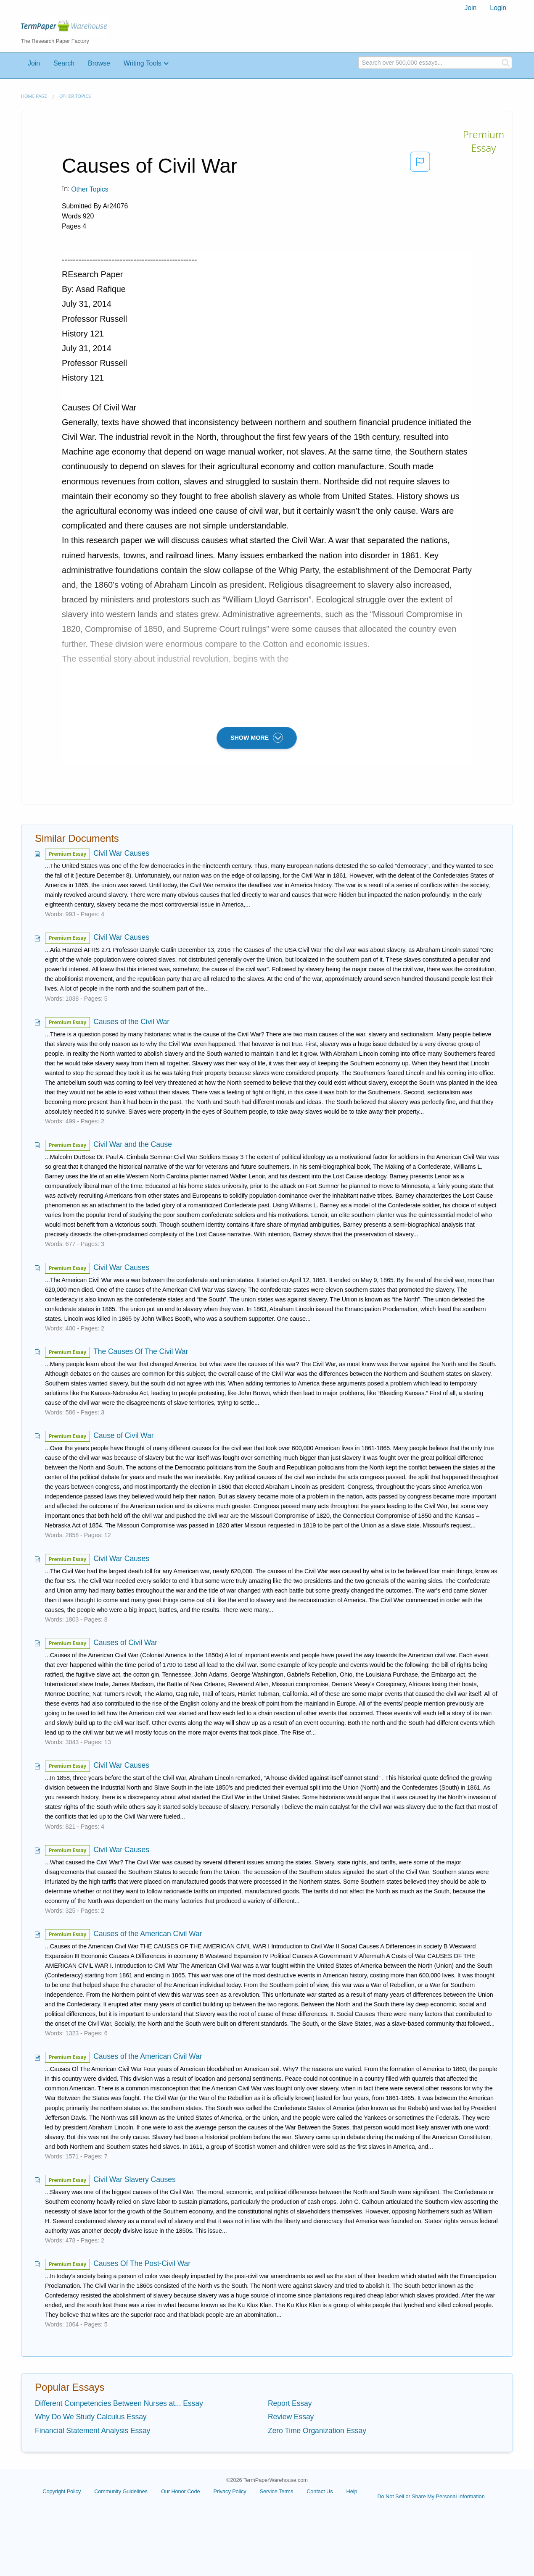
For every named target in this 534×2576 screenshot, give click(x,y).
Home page (34, 96)
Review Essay (291, 2417)
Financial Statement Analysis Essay (92, 2430)
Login (498, 7)
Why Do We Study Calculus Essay (91, 2417)
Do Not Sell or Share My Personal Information (430, 2496)
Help (351, 2491)
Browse (99, 63)
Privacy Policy (229, 2491)
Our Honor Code (180, 2491)
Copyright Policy (61, 2491)
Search (63, 63)
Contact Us (320, 2491)
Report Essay (290, 2403)
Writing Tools (142, 63)
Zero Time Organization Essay (317, 2430)
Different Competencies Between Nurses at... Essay (119, 2403)
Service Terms (276, 2491)
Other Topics (75, 96)
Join (470, 7)
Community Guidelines (121, 2491)
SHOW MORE (256, 738)
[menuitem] (470, 8)
